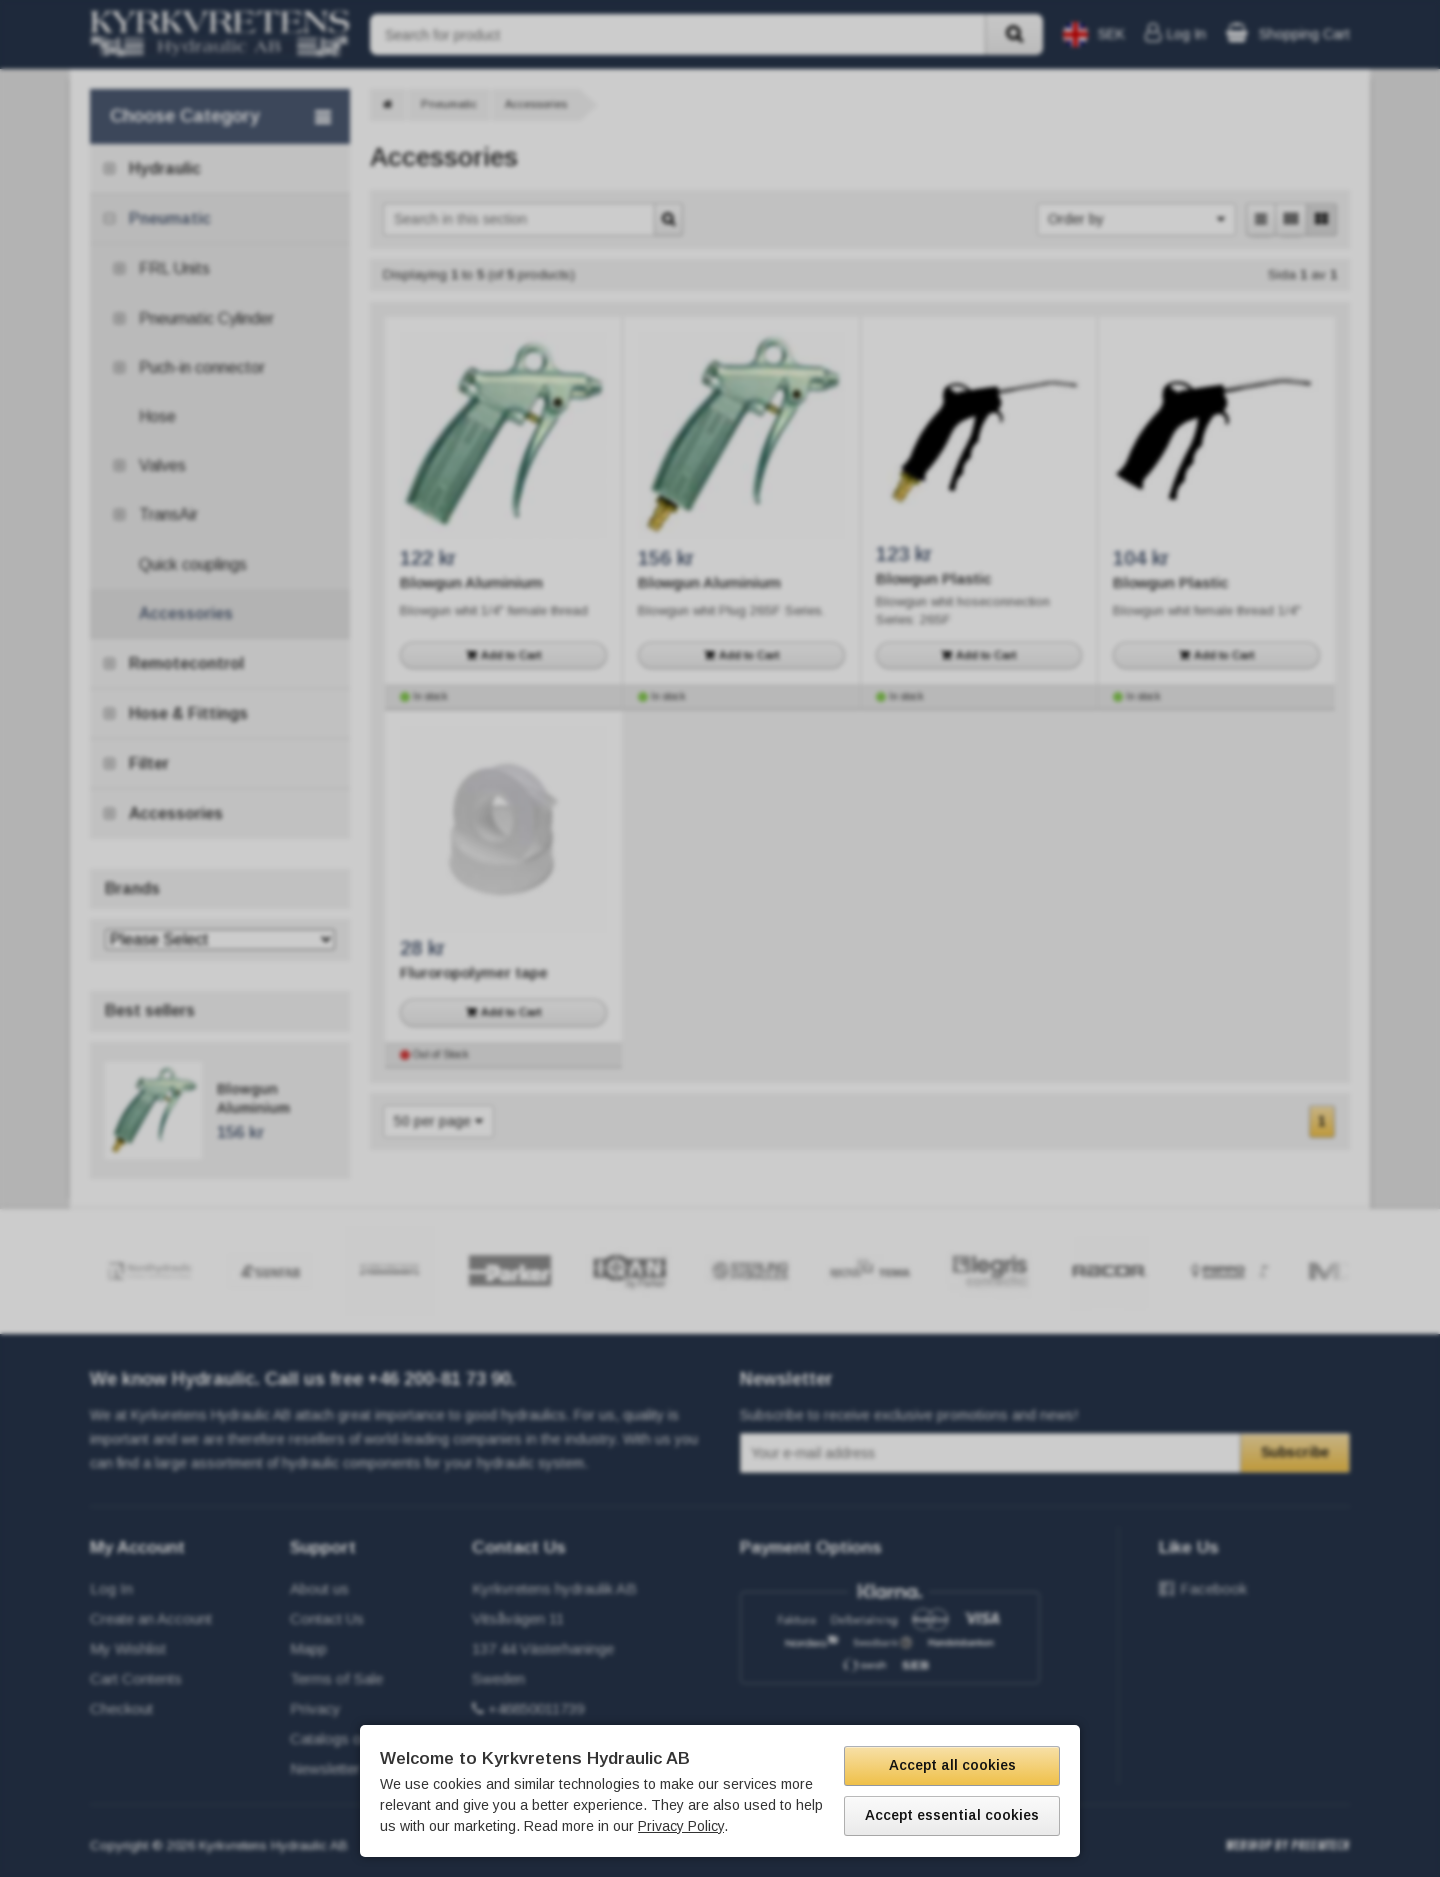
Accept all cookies (952, 1765)
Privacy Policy (681, 1826)
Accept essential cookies (952, 1815)
